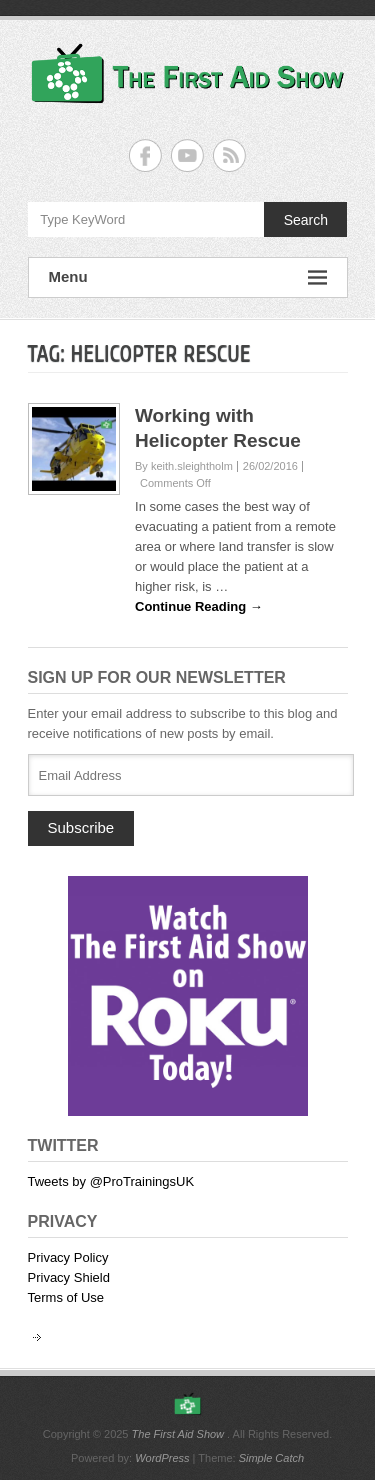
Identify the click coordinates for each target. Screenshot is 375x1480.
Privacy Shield (69, 1277)
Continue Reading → (199, 606)
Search (306, 220)
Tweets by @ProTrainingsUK (111, 1181)
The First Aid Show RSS (229, 155)
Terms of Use (66, 1297)
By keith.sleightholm (184, 466)
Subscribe (81, 827)
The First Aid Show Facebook (145, 155)
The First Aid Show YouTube (187, 155)
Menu (188, 277)
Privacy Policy (68, 1257)
